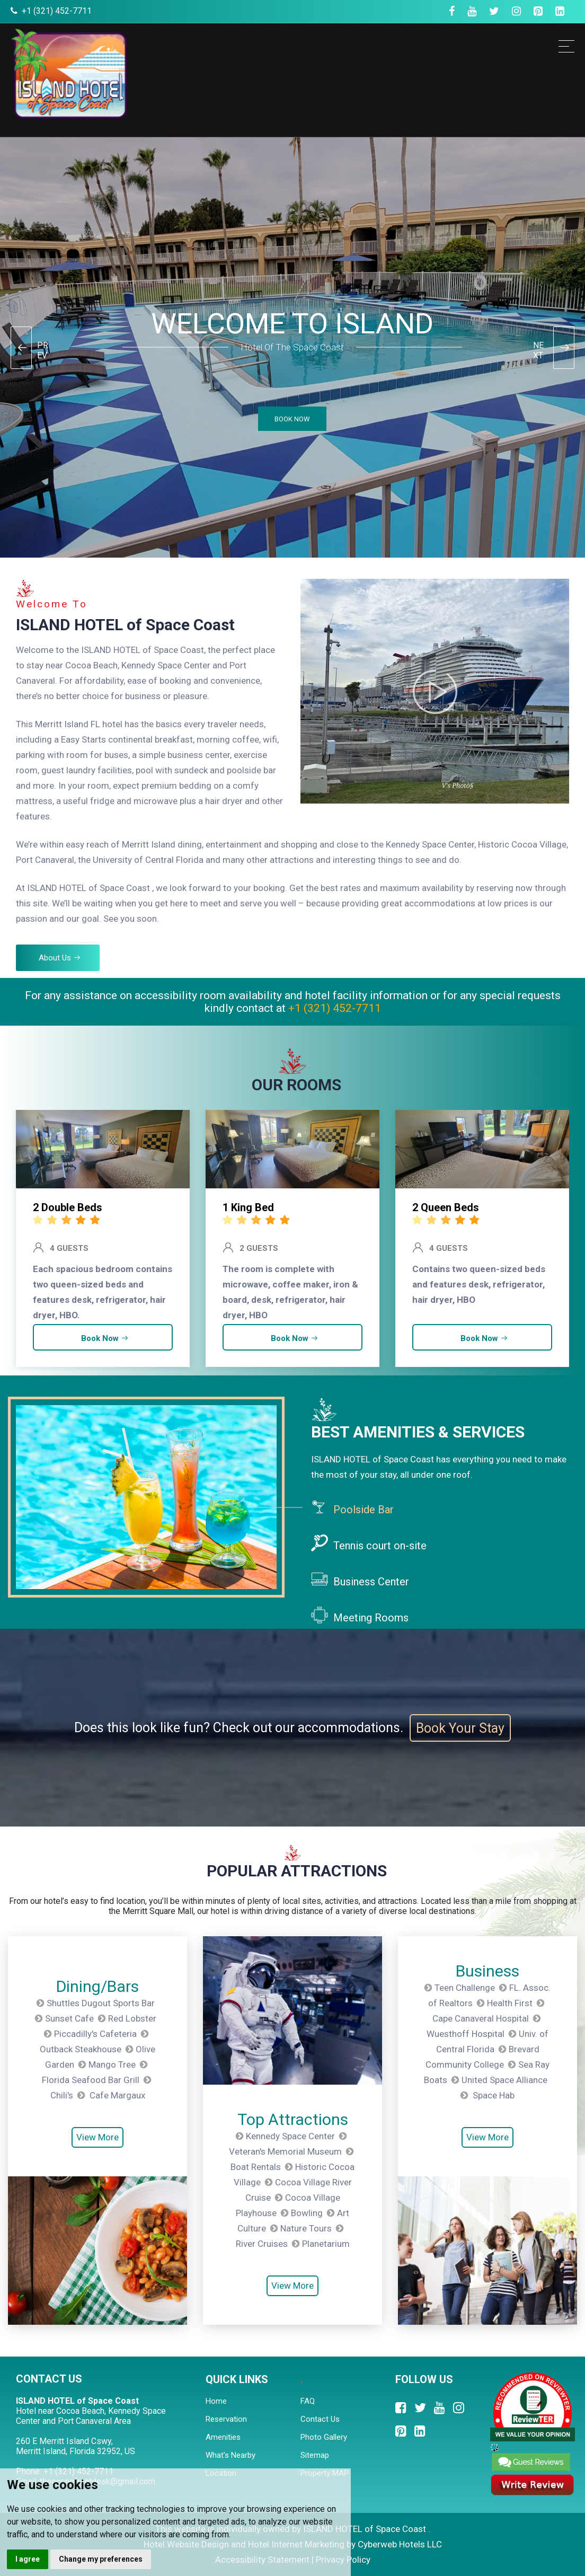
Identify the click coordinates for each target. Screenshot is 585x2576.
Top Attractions (292, 2119)
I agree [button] (27, 2559)
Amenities (223, 2437)
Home (216, 2401)
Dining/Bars (97, 1986)
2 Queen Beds (445, 1207)
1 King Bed (248, 1207)
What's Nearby (230, 2455)
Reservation (226, 2419)
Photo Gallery (323, 2437)
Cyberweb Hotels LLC (400, 2544)
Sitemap (314, 2455)
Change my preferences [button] (101, 2559)
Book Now (105, 1338)
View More (97, 2137)
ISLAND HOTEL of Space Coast (125, 624)
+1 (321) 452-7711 (57, 11)
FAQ (307, 2401)
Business (487, 1971)
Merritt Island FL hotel (78, 724)
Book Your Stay (460, 1727)
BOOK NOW (290, 419)
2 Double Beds (67, 1207)
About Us (60, 958)
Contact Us (320, 2419)
